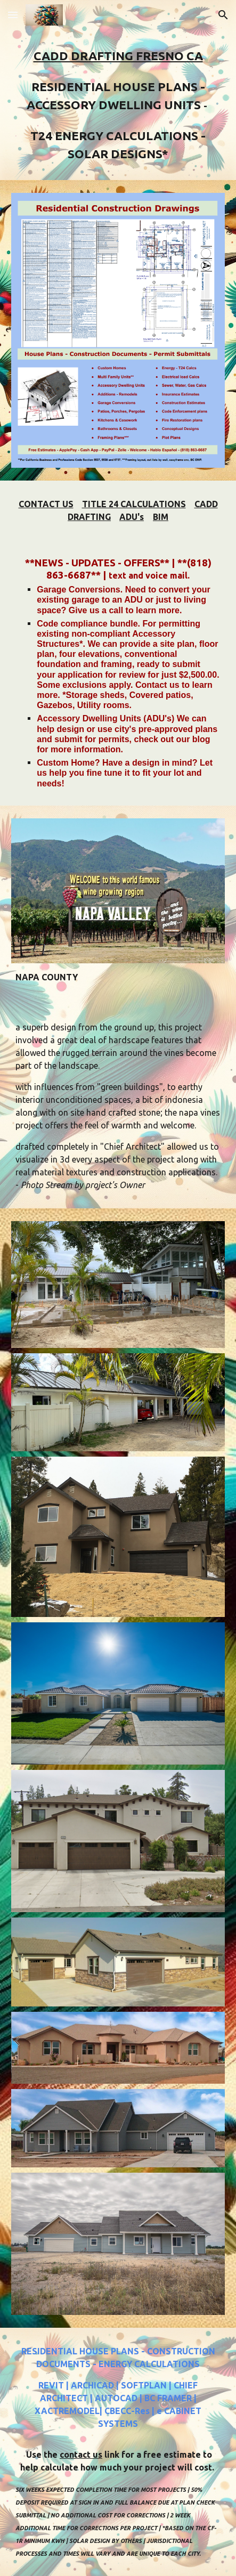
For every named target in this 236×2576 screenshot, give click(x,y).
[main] (118, 105)
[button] (13, 14)
